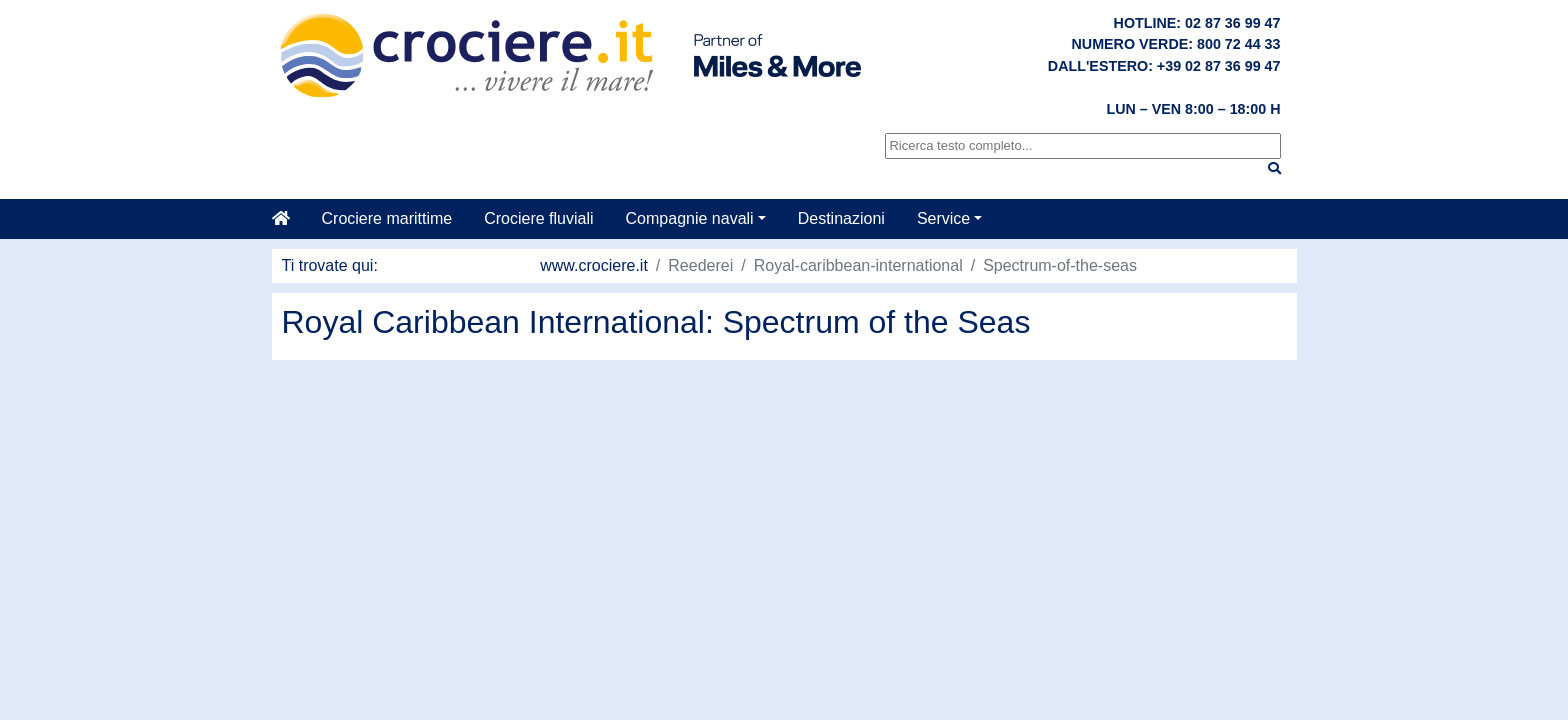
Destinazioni (841, 218)
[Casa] (289, 219)
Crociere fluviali (538, 218)
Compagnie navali (690, 218)
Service (943, 218)
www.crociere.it (594, 265)
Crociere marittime (387, 218)
